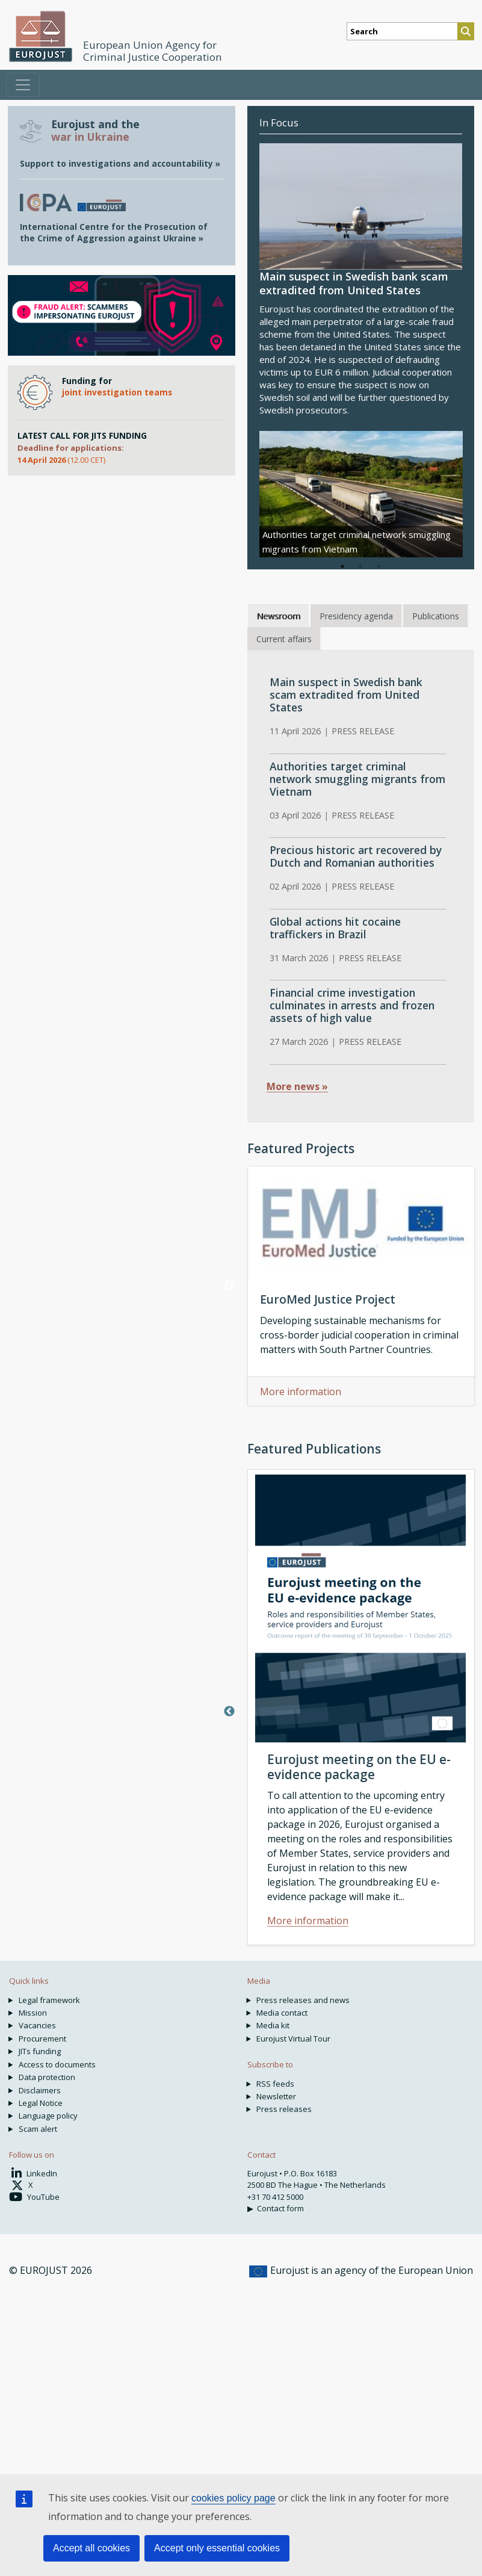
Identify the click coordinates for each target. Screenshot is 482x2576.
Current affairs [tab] (284, 639)
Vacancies (37, 2025)
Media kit (272, 2025)
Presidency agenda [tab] (356, 616)
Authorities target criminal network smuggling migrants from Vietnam (357, 779)
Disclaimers (40, 2090)
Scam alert (38, 2128)
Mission (33, 2012)
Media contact (281, 2012)
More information (300, 1391)
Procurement (42, 2038)
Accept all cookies (91, 2548)
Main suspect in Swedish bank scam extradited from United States (346, 694)
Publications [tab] (435, 616)
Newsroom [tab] (278, 616)
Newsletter (276, 2096)
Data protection (47, 2077)
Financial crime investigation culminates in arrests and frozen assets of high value (352, 1005)
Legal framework (49, 2000)
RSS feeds (275, 2083)
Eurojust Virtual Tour (293, 2038)
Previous (229, 1286)
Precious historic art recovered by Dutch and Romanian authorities (356, 856)
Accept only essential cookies (217, 2548)
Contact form (280, 2208)
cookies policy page (233, 2498)
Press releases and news (303, 2000)
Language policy (48, 2115)
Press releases (284, 2109)
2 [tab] (360, 566)
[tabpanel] (361, 494)
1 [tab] (342, 566)
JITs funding (40, 2051)
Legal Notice (41, 2103)
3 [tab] (378, 566)
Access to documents (57, 2064)
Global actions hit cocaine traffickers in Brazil (335, 927)
